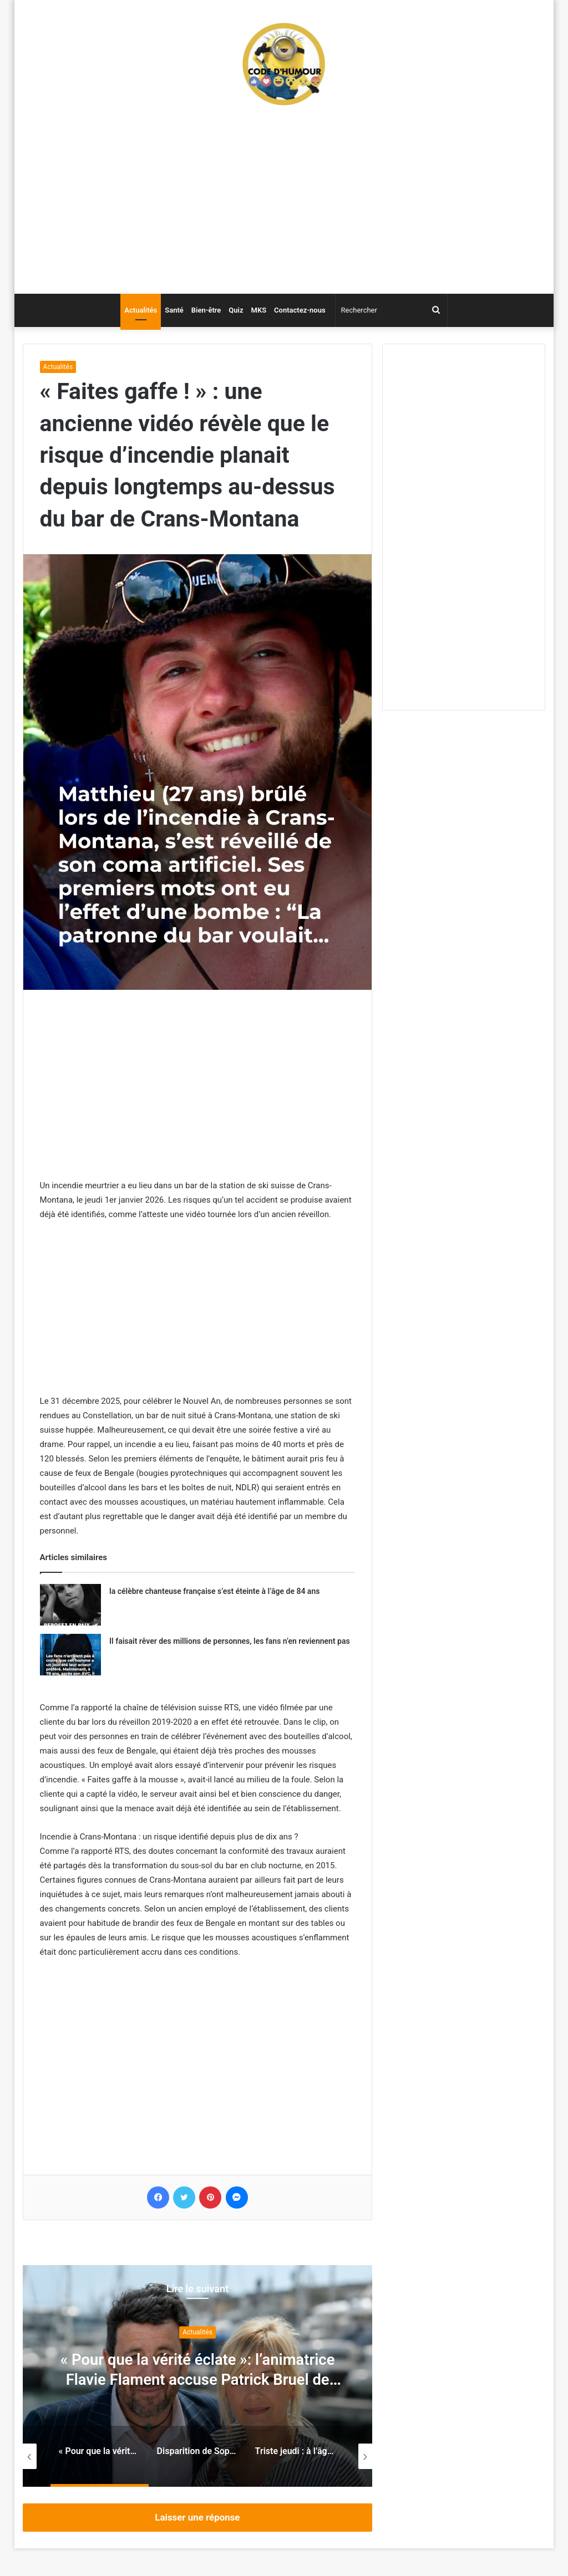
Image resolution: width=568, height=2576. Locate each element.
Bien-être (206, 310)
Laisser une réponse (197, 2517)
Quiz (236, 310)
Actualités (140, 310)
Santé (174, 310)
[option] (198, 2376)
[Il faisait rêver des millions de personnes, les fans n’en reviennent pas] (70, 1654)
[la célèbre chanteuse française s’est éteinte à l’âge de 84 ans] (70, 1605)
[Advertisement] (284, 205)
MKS (259, 310)
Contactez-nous (300, 310)
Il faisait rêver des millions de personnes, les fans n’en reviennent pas (229, 1641)
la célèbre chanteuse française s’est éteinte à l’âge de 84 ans (214, 1591)
